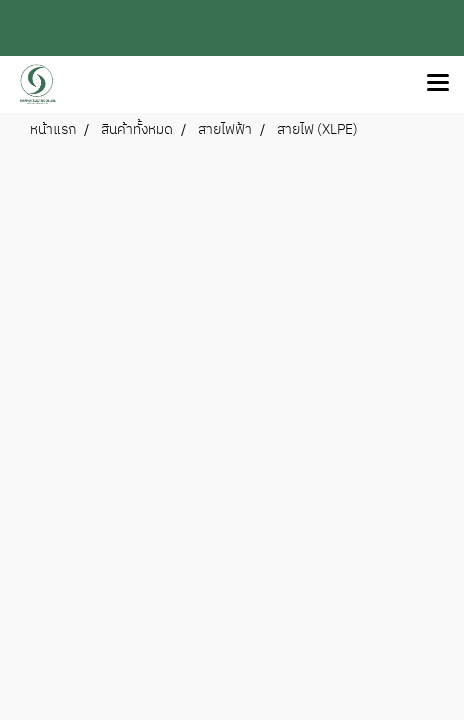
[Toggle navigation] (438, 84)
